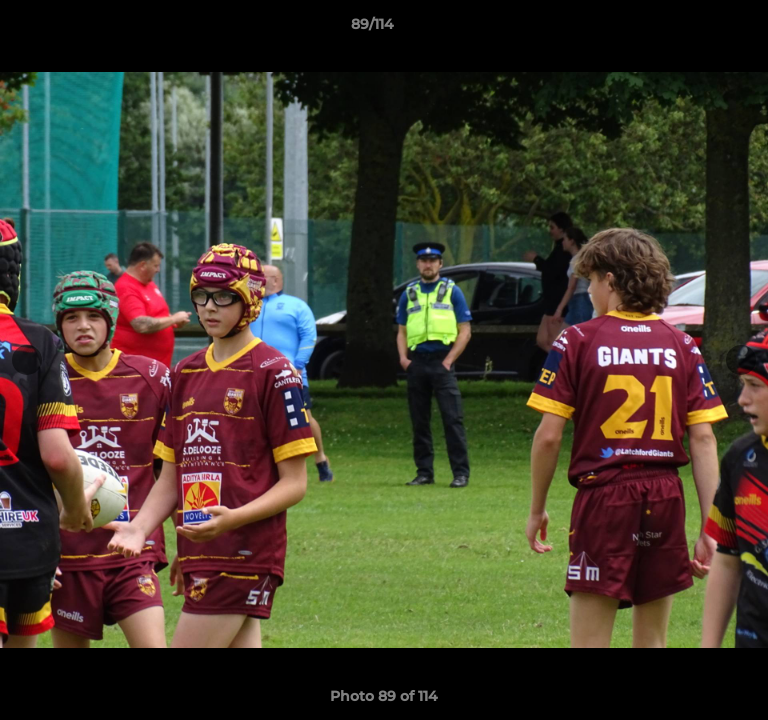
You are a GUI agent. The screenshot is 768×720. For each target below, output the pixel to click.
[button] (696, 29)
